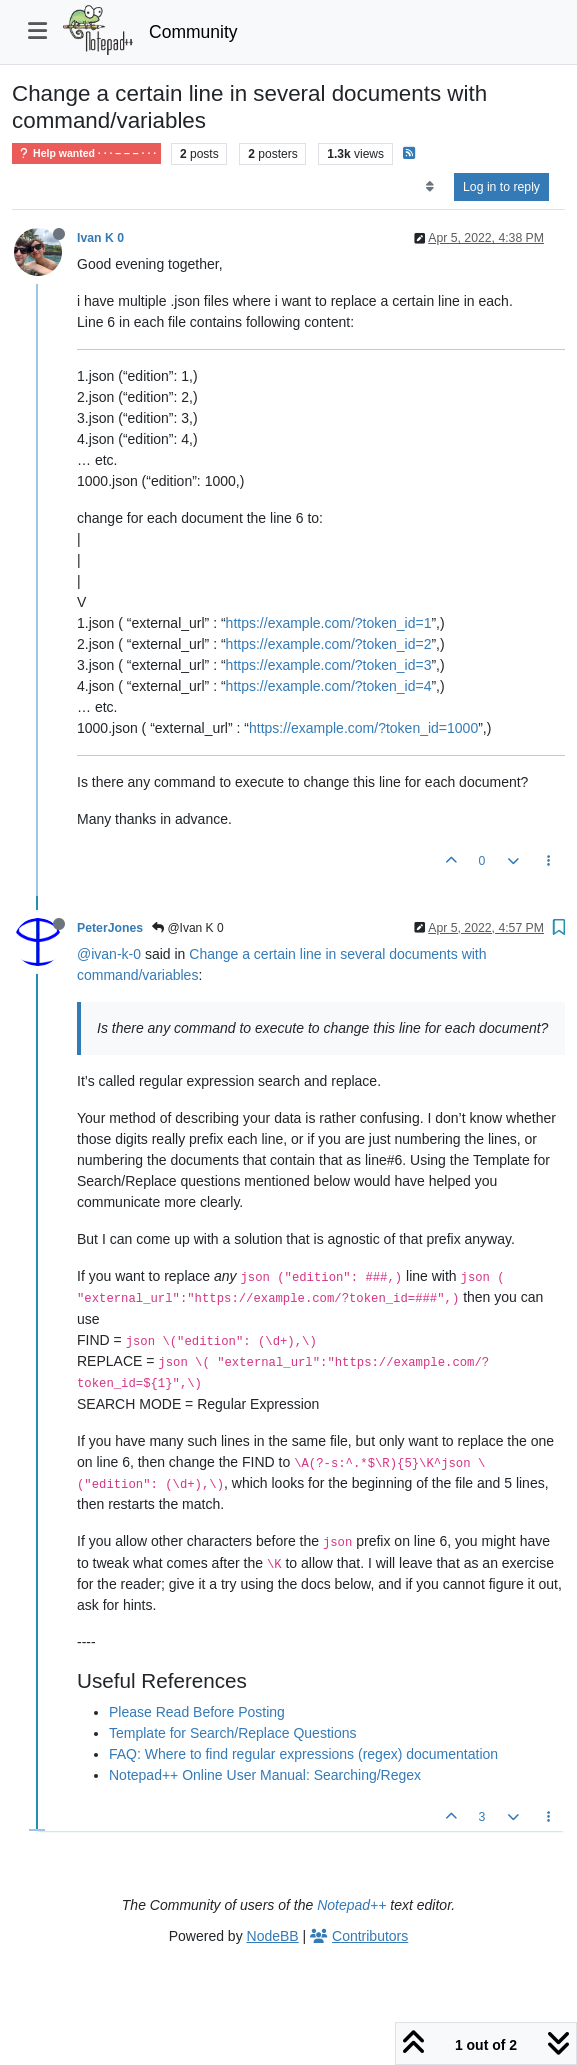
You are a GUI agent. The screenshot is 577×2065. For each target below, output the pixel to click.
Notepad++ (351, 1905)
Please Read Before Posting (197, 1712)
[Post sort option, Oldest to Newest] (429, 187)
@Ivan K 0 (188, 928)
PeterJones (110, 928)
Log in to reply (501, 187)
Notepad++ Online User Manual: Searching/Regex (265, 1775)
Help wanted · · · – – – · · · (86, 153)
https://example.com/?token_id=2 (329, 644)
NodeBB (273, 1936)
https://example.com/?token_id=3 (329, 665)
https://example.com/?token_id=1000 (363, 728)
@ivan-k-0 (109, 954)
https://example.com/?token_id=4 (329, 686)
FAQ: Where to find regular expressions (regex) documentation (303, 1754)
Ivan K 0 (100, 238)
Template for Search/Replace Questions (232, 1733)
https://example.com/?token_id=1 (329, 623)
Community (193, 32)
